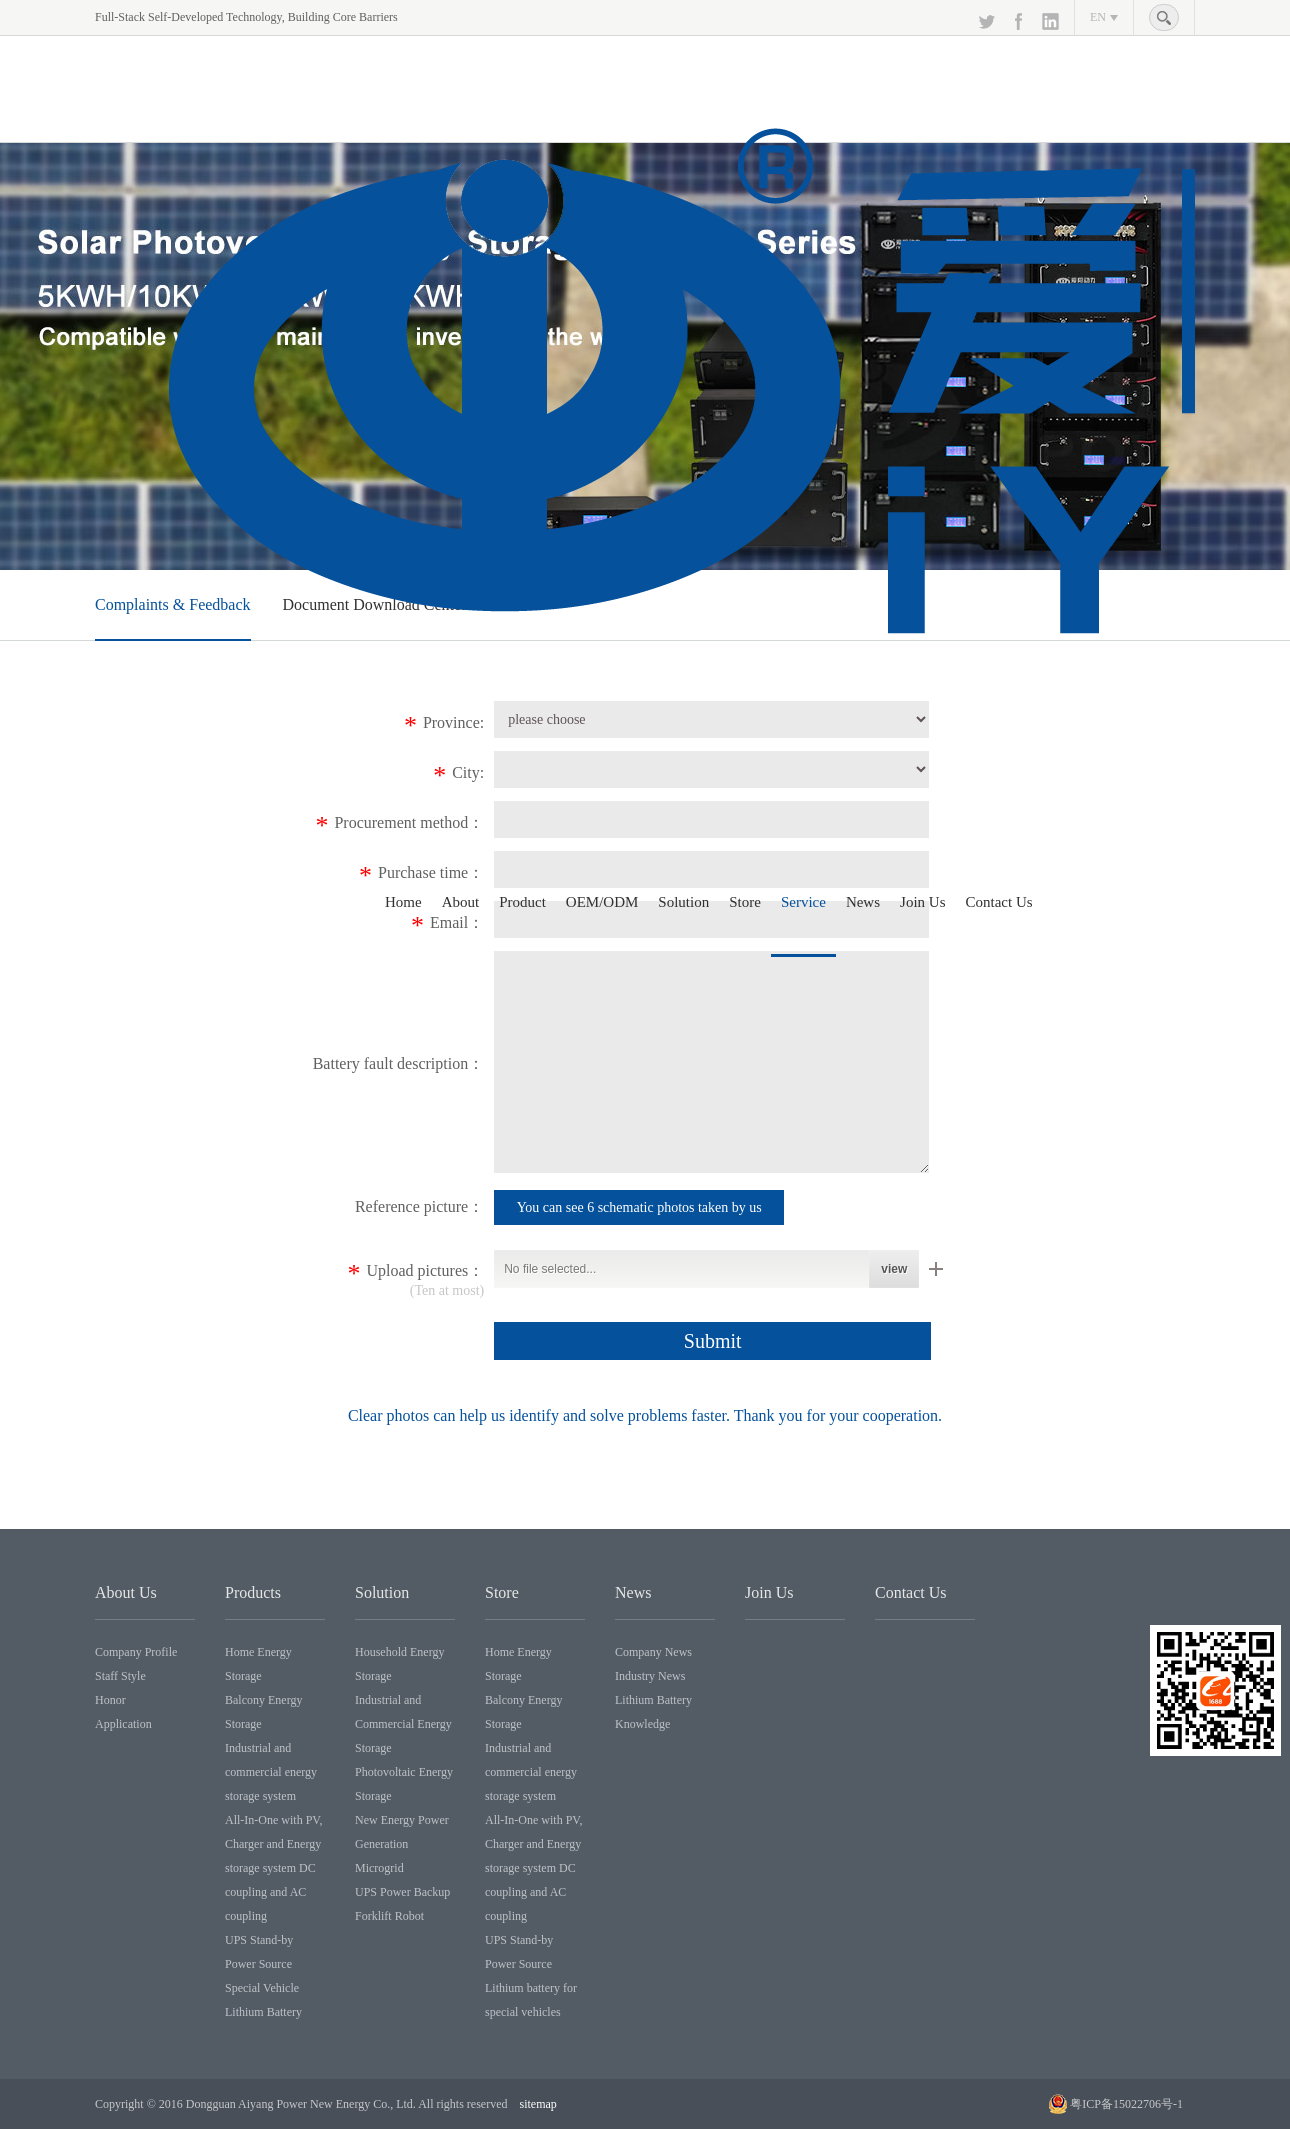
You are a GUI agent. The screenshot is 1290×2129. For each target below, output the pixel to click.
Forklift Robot (389, 1916)
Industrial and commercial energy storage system (271, 1772)
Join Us (922, 902)
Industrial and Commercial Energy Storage (403, 1724)
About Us (126, 1592)
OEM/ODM (602, 902)
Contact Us (998, 902)
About (461, 902)
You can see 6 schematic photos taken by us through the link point (639, 1212)
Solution (683, 902)
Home (403, 902)
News (863, 902)
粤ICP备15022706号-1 (1126, 2104)
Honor (110, 1700)
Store (745, 902)
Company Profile (136, 1652)
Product (522, 902)
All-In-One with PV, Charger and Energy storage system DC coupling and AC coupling (273, 1868)
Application (123, 1724)
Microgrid (379, 1868)
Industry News (650, 1676)
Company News (653, 1652)
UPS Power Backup (402, 1892)
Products (253, 1592)
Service (803, 902)
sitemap (538, 2104)
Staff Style (120, 1676)
